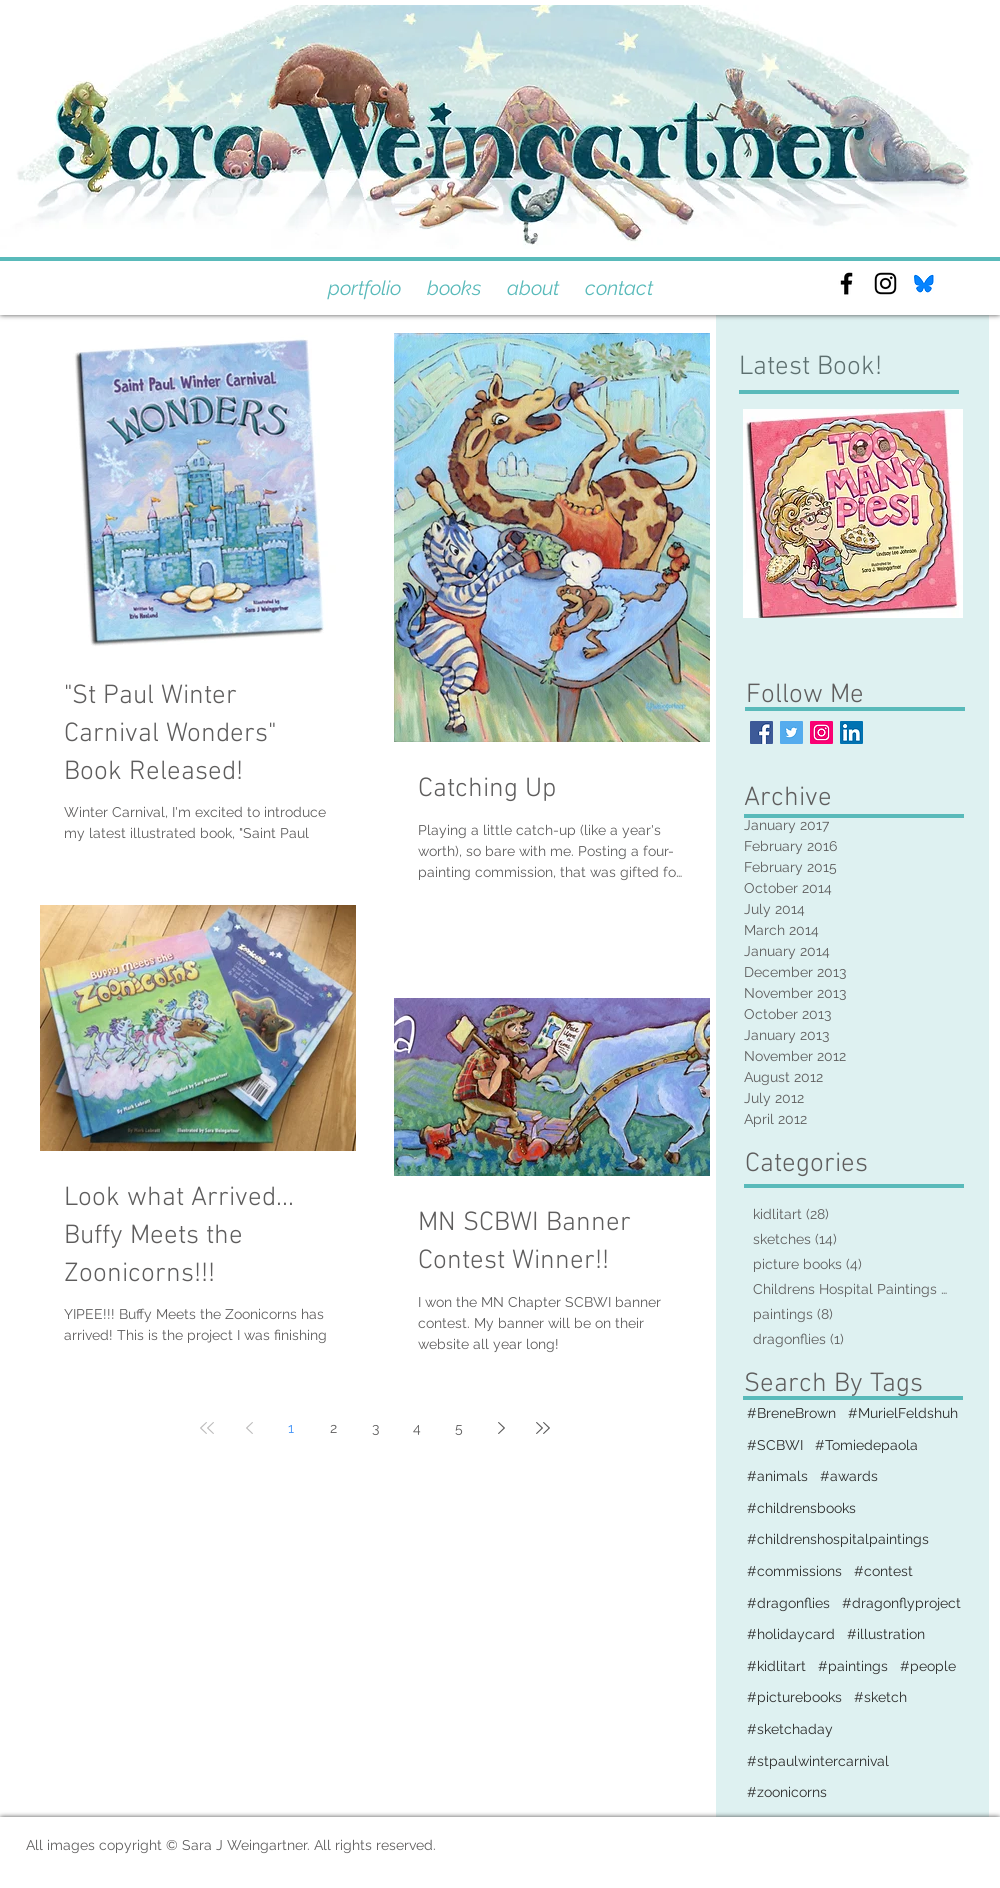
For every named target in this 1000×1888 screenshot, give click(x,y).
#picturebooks (794, 1697)
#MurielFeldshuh (903, 1413)
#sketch (880, 1697)
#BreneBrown (791, 1413)
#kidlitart (776, 1666)
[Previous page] (249, 1428)
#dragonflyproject (901, 1603)
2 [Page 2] (333, 1428)
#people (928, 1666)
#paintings (853, 1666)
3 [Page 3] (375, 1428)
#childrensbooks (801, 1508)
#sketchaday (790, 1729)
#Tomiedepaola (866, 1445)
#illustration (886, 1634)
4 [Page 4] (417, 1428)
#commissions (794, 1571)
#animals (777, 1476)
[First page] (207, 1428)
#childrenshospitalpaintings (838, 1539)
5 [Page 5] (459, 1428)
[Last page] (543, 1428)
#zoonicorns (787, 1792)
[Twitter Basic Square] (791, 732)
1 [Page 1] (291, 1428)
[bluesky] (924, 283)
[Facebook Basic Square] (761, 732)
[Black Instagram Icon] (885, 283)
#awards (849, 1476)
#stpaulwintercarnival (818, 1761)
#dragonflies (788, 1603)
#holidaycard (791, 1634)
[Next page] (501, 1428)
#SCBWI (775, 1445)
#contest (883, 1571)
